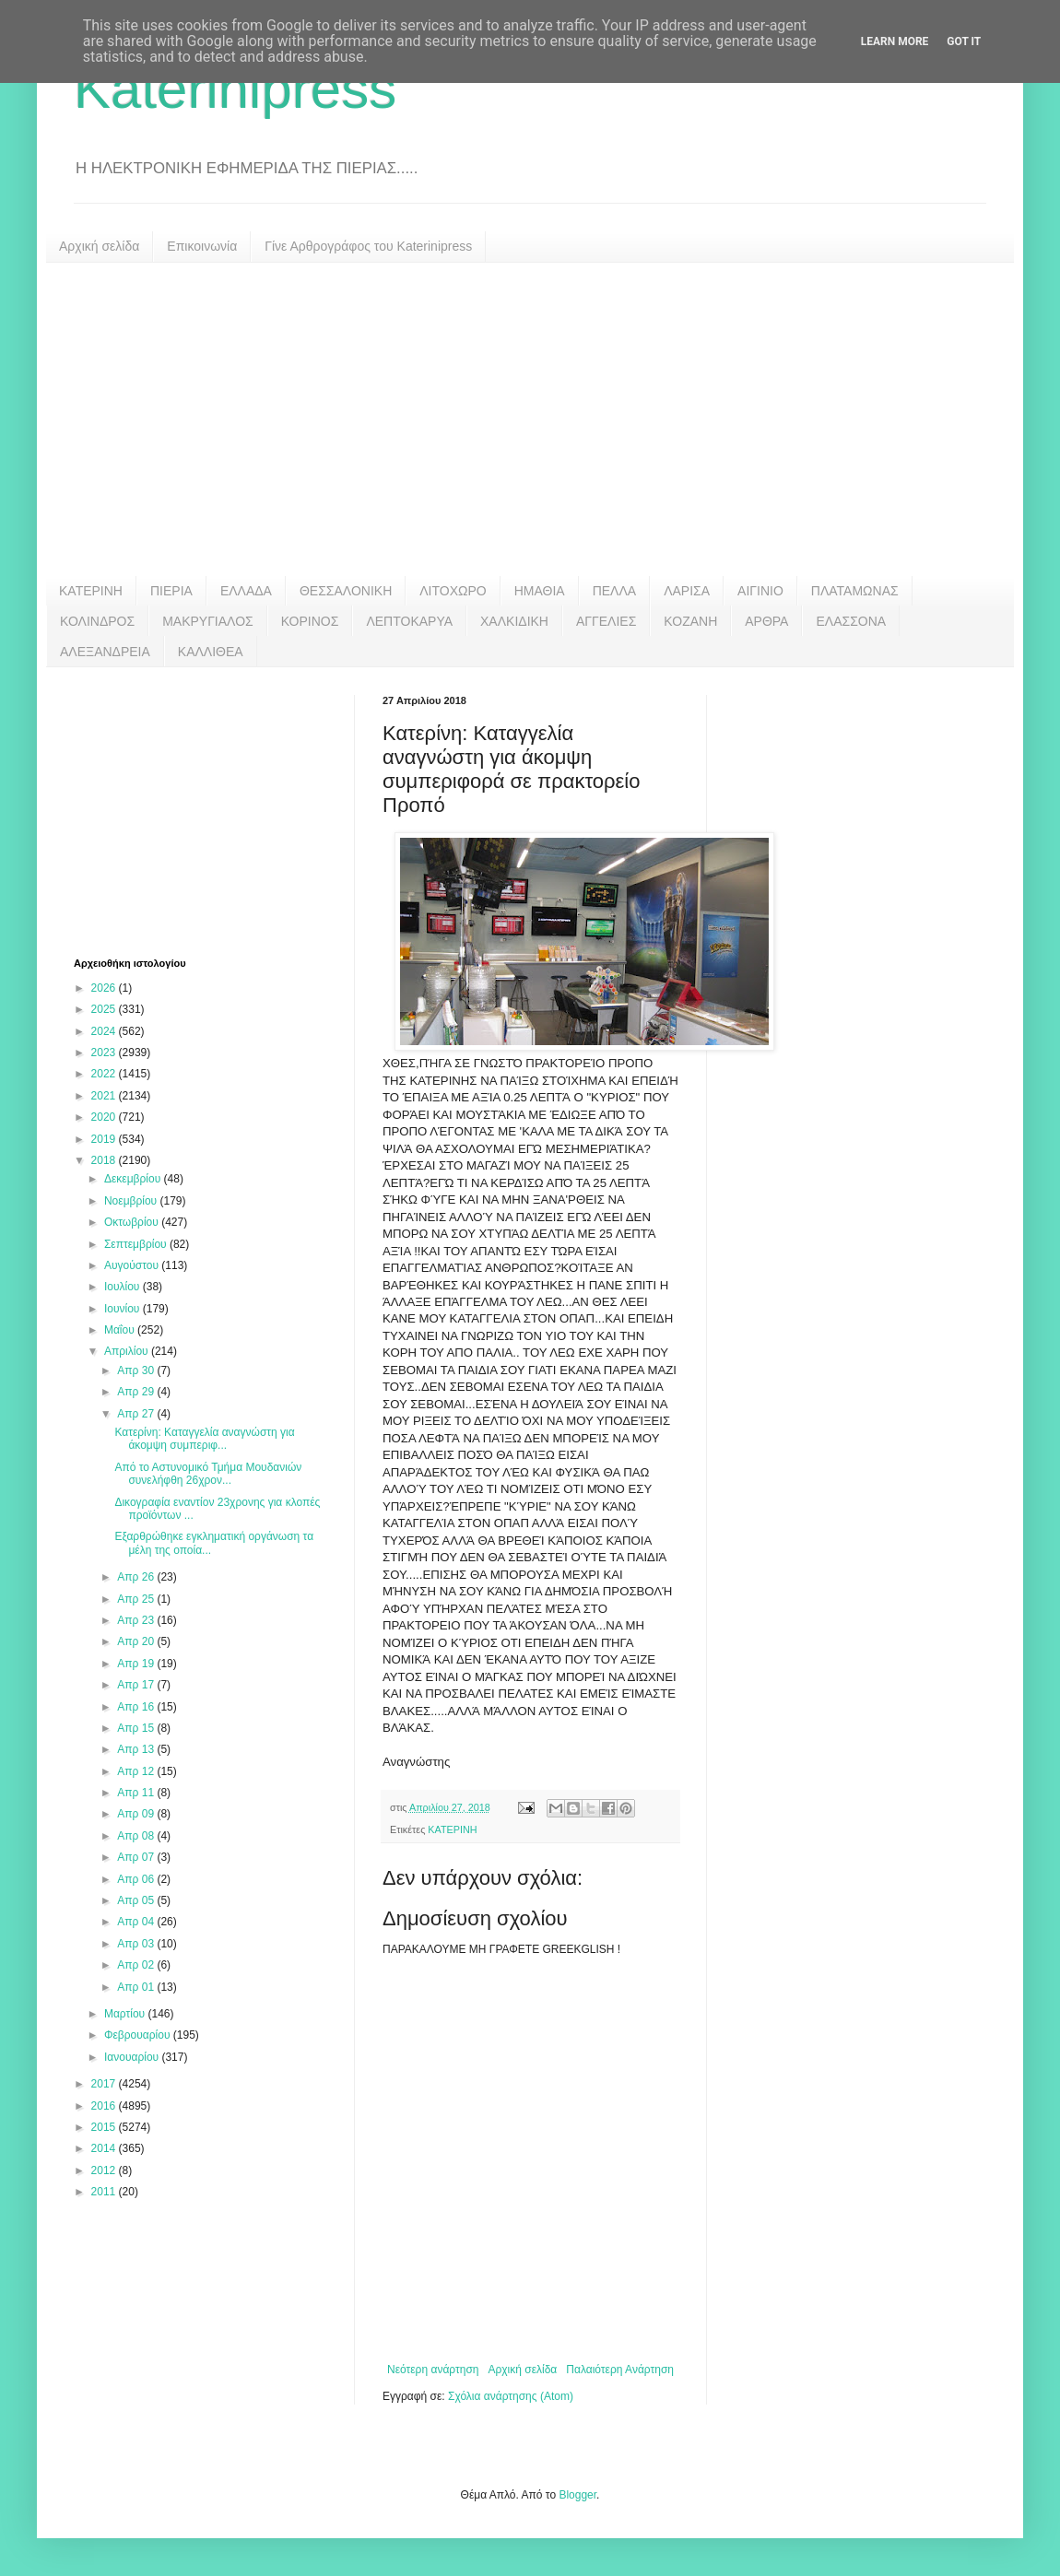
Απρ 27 (137, 1413)
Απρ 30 (137, 1370)
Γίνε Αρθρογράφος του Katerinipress (368, 246)
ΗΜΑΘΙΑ (539, 590)
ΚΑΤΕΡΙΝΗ (91, 590)
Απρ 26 (137, 1576)
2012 (105, 2170)
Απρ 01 (137, 1987)
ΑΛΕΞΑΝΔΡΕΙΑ (105, 651)
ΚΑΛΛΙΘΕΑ (210, 651)
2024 (105, 1031)
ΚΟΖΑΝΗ (690, 621)
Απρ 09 (137, 1813)
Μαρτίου (126, 2013)
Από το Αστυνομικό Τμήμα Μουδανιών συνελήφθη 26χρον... (207, 1474)
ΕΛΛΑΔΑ (246, 590)
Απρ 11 (137, 1792)
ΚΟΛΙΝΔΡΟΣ (97, 621)
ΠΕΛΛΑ (615, 590)
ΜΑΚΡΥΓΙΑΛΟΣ (207, 621)
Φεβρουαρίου (138, 2035)
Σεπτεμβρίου (137, 1244)
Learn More (895, 41)
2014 (105, 2148)
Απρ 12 (137, 1771)
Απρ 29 (137, 1391)
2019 (105, 1139)
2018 (105, 1160)
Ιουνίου (123, 1308)
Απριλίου (127, 1351)
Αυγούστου (132, 1265)
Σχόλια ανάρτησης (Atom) (510, 2396)
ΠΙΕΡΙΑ (171, 590)
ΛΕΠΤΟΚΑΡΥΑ (409, 621)
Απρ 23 (137, 1620)
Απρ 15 (137, 1728)
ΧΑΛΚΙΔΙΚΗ (514, 621)
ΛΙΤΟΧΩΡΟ (452, 590)
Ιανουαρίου (133, 2057)
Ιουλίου (123, 1286)
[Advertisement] (530, 419)
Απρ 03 (137, 1943)
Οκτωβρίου (132, 1222)
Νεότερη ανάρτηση (432, 2369)
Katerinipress (235, 89)
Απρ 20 (137, 1641)
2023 (105, 1052)
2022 (105, 1073)
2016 (105, 2106)
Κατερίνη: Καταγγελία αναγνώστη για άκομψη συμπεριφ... (204, 1439)
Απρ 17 (137, 1684)
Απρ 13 (137, 1749)
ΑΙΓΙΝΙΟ (760, 590)
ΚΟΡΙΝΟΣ (310, 621)
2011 (105, 2191)
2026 (105, 988)
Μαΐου (120, 1329)
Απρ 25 (137, 1599)
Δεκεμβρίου (134, 1178)
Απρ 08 (137, 1835)
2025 (105, 1009)
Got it (964, 41)
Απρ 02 (137, 1964)
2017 (105, 2083)
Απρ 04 (137, 1921)
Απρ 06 (137, 1879)
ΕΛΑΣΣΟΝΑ (851, 621)
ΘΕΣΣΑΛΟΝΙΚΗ (346, 590)
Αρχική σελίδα (99, 246)
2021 (105, 1095)
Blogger (577, 2494)
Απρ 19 (137, 1663)
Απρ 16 (137, 1706)
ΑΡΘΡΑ (766, 621)
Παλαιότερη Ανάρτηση (620, 2369)
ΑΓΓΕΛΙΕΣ (606, 621)
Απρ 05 (137, 1900)
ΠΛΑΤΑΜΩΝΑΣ (855, 590)
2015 (105, 2127)
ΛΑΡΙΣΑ (687, 590)
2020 (105, 1117)
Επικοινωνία (202, 246)
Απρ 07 (137, 1857)
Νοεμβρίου (132, 1200)
